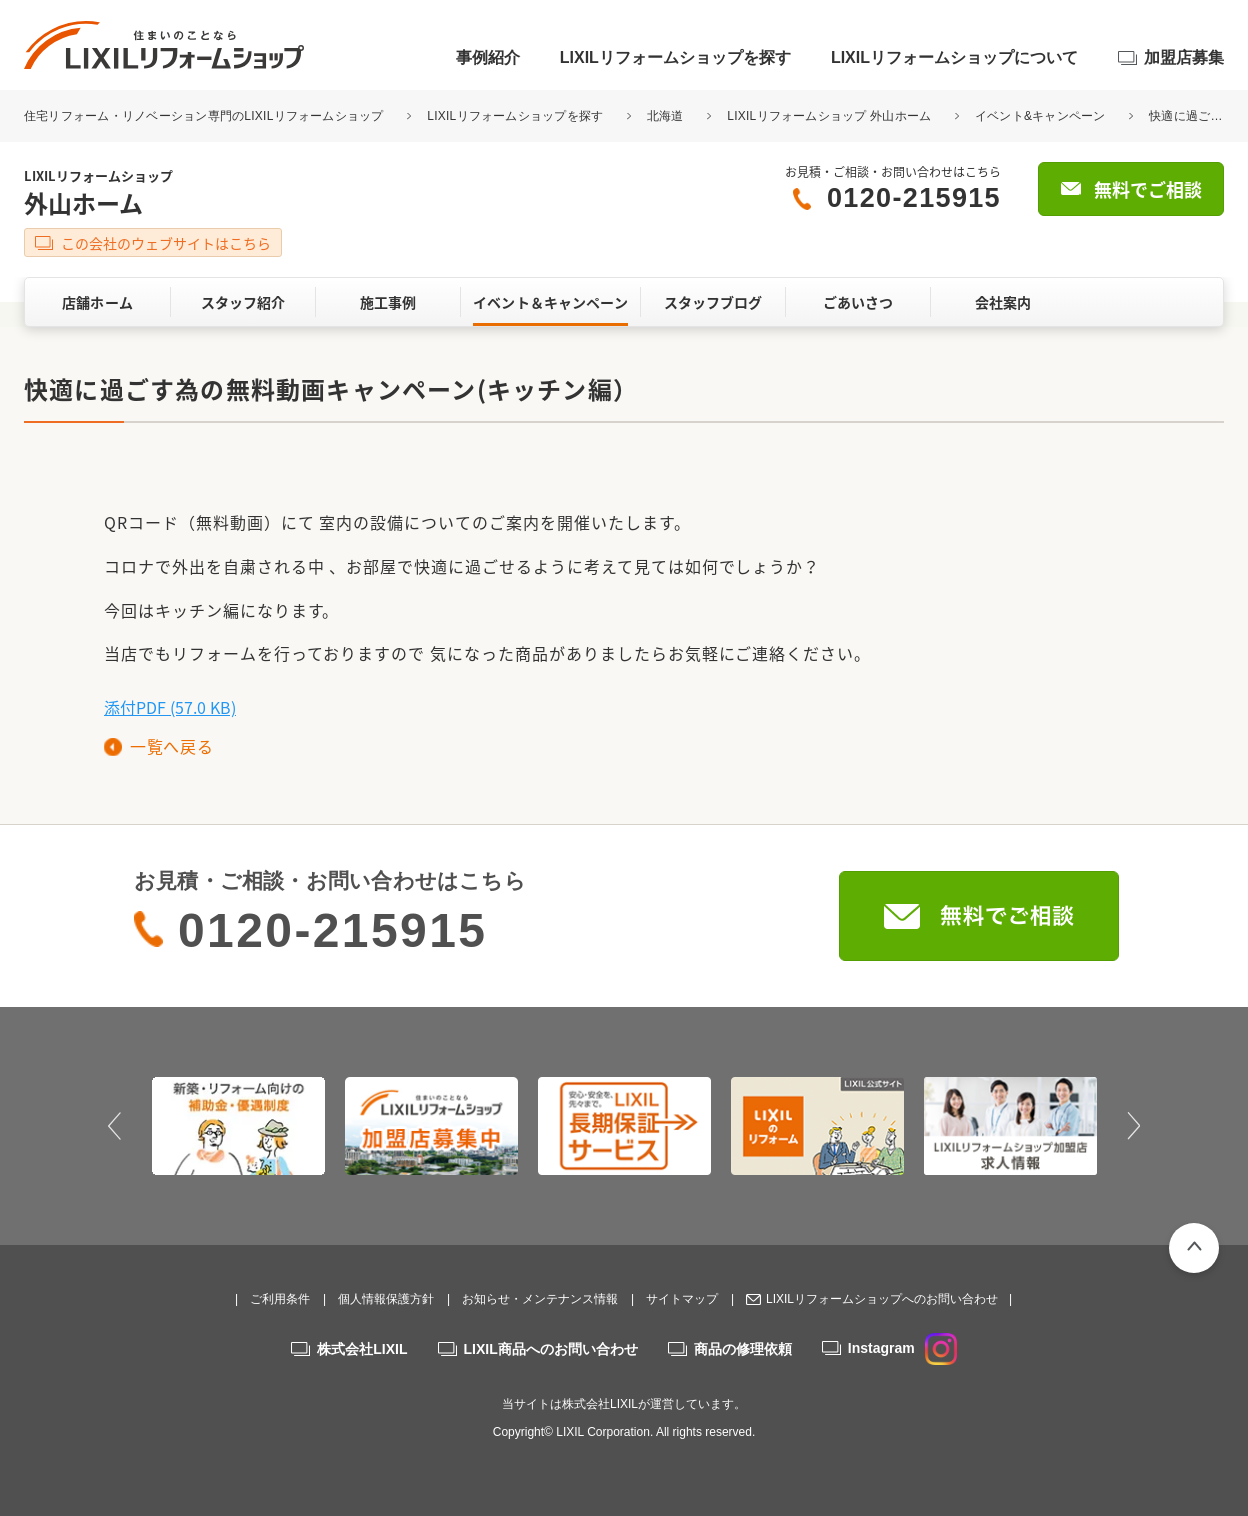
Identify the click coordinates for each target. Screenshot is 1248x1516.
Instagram (902, 1348)
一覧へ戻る (171, 746)
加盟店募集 (1184, 57)
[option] (238, 1126)
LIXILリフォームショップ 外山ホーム (829, 116)
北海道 (665, 116)
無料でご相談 (1148, 189)
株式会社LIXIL (362, 1349)
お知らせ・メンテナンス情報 (540, 1299)
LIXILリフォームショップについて (954, 57)
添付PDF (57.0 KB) (170, 707)
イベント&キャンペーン (1040, 116)
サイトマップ (682, 1299)
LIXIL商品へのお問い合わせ (551, 1349)
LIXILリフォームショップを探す (675, 57)
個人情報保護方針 (386, 1299)
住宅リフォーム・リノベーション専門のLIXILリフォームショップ (205, 116)
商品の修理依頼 (743, 1349)
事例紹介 (488, 57)
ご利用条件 (280, 1299)
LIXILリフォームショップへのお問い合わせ (882, 1299)
